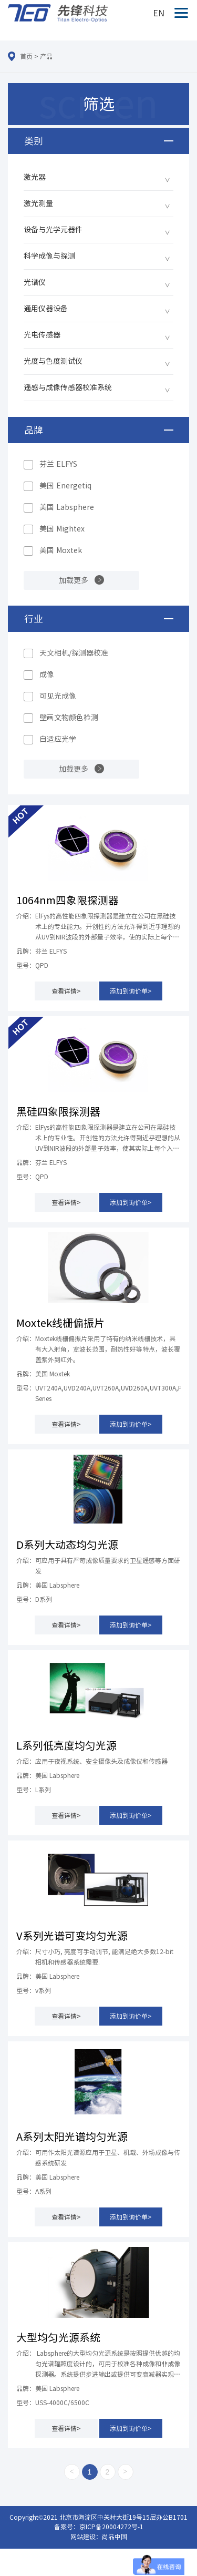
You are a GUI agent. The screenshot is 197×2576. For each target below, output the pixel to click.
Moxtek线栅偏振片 (60, 1322)
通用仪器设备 (46, 308)
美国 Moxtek (60, 550)
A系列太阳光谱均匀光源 (72, 2136)
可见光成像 (57, 696)
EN (158, 13)
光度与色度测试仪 (53, 361)
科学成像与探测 (49, 256)
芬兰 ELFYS (58, 464)
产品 (46, 56)
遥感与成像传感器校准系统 (68, 387)
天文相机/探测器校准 (73, 653)
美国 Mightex (62, 529)
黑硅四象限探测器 (58, 1111)
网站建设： (86, 2536)
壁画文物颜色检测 (68, 717)
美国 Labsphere (66, 507)
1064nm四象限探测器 (67, 900)
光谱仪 (35, 282)
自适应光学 (57, 739)
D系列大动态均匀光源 (67, 1544)
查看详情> (66, 991)
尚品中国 (114, 2536)
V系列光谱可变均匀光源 (72, 1935)
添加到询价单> (131, 991)
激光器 (35, 177)
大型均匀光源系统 (58, 2337)
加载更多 (73, 580)
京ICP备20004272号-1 (111, 2526)
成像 (46, 674)
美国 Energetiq (65, 485)
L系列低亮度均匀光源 (66, 1745)
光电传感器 (42, 335)
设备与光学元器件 (53, 229)
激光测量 (38, 203)
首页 (26, 56)
